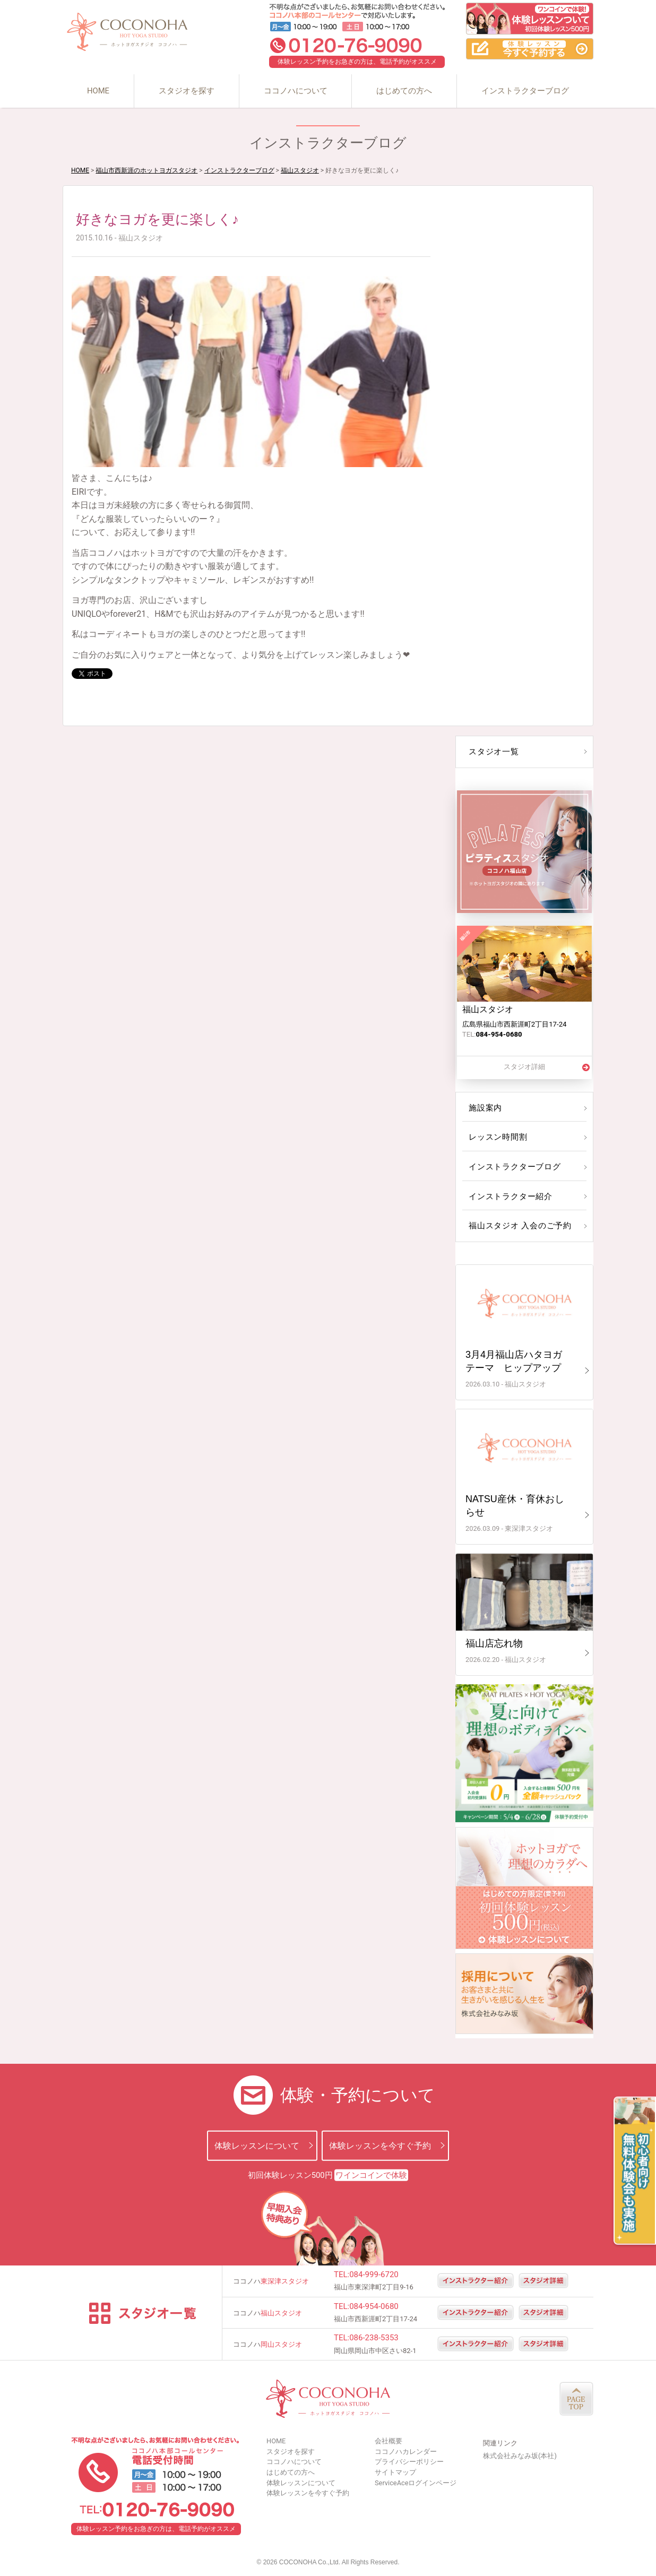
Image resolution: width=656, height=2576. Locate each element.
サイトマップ (395, 2472)
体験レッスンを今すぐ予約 (380, 2145)
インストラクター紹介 (508, 1196)
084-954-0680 (374, 2306)
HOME (98, 91)
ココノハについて (295, 91)
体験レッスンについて (256, 2145)
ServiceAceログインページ (415, 2483)
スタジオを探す (186, 91)
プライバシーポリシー (409, 2462)
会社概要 (388, 2441)
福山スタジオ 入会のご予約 (517, 1225)
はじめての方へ (404, 91)
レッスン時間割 (496, 1137)
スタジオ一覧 (492, 751)
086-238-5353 (374, 2337)
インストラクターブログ (525, 91)
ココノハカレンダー (406, 2452)
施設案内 (484, 1108)
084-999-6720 (374, 2274)
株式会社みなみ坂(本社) (520, 2456)
